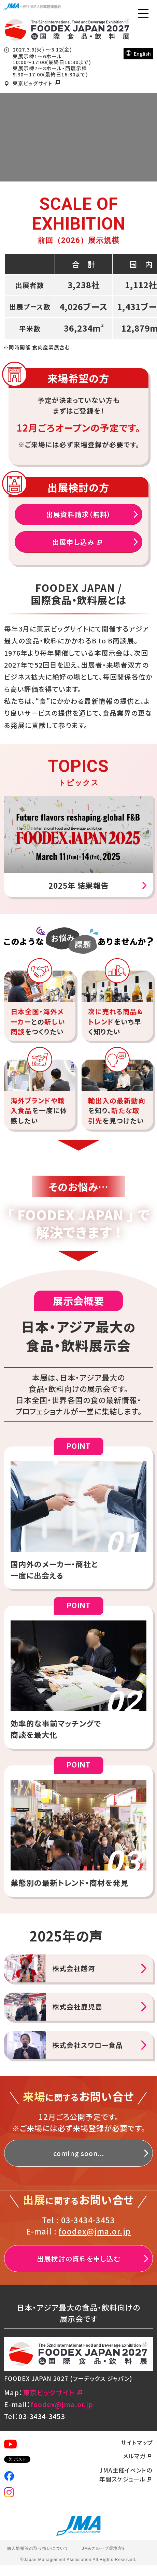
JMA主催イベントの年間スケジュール (126, 2474)
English (138, 53)
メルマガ (138, 2455)
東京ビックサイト (54, 2392)
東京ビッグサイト (38, 83)
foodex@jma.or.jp (95, 2231)
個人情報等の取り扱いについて (38, 2548)
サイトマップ (137, 2442)
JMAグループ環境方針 (104, 2548)
